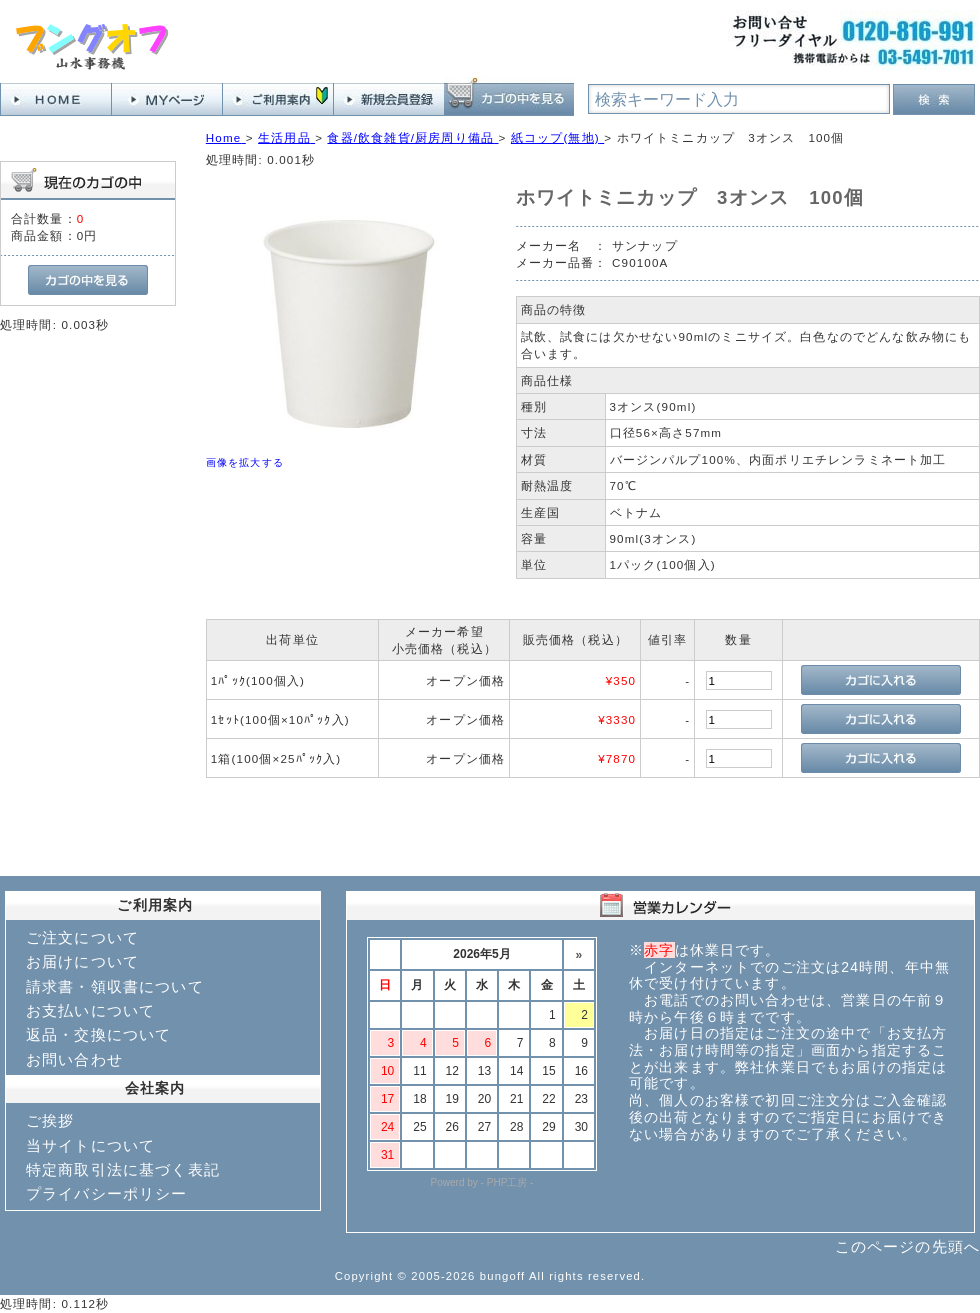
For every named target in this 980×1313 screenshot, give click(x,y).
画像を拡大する (245, 462)
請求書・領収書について (115, 986)
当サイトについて (90, 1145)
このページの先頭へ (907, 1246)
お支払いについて (90, 1010)
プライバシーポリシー (107, 1193)
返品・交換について (98, 1034)
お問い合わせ (74, 1059)
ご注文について (82, 937)
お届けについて (82, 961)
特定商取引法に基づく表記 (123, 1169)
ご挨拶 (50, 1120)
